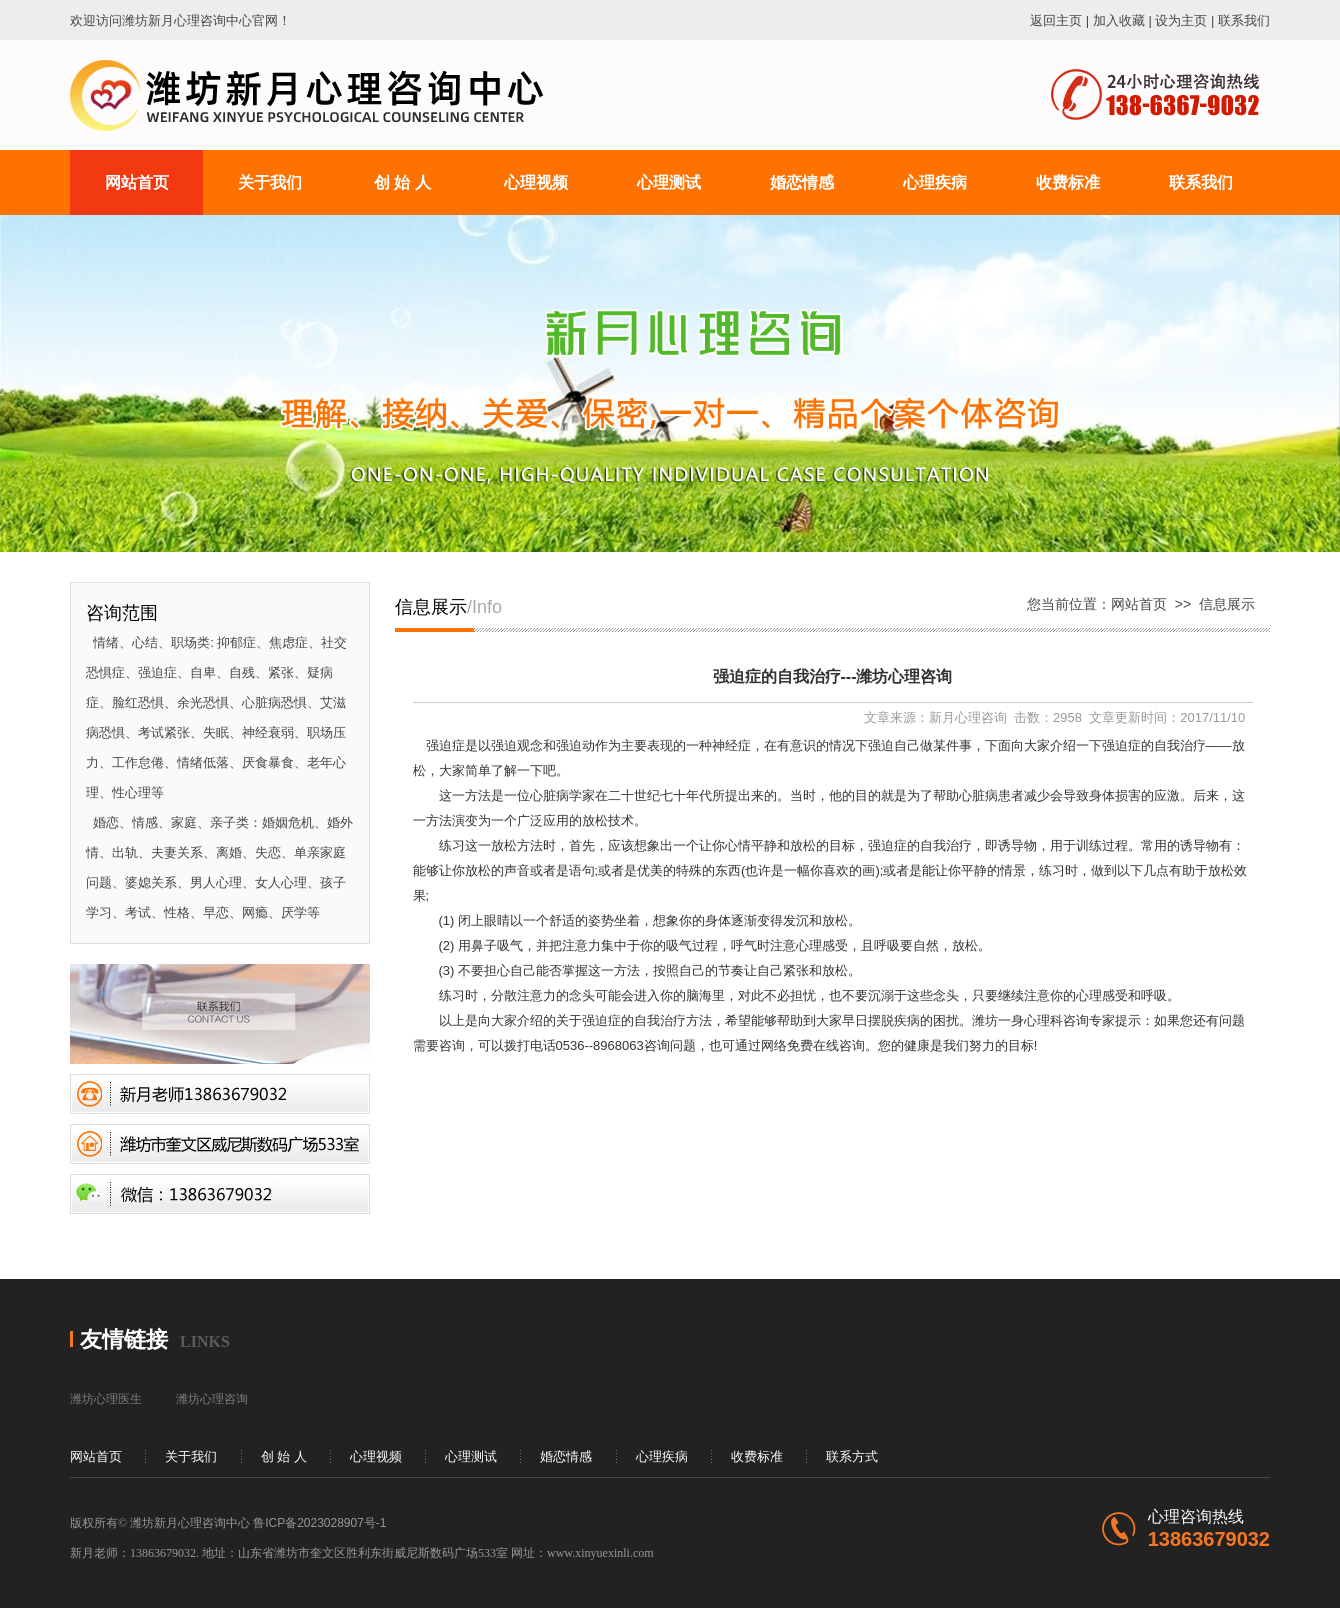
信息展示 (1227, 604)
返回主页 (1056, 20)
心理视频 (376, 1456)
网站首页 (1139, 604)
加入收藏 (1119, 20)
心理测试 (471, 1456)
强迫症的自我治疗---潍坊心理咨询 (833, 676)
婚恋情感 (566, 1456)
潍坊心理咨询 (212, 1399)
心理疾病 (662, 1456)
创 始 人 (284, 1456)
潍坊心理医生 (106, 1399)
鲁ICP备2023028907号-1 (319, 1523)
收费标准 (757, 1456)
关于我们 (191, 1456)
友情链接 (124, 1339)
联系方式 (852, 1456)
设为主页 (1181, 20)
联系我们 (1244, 20)
